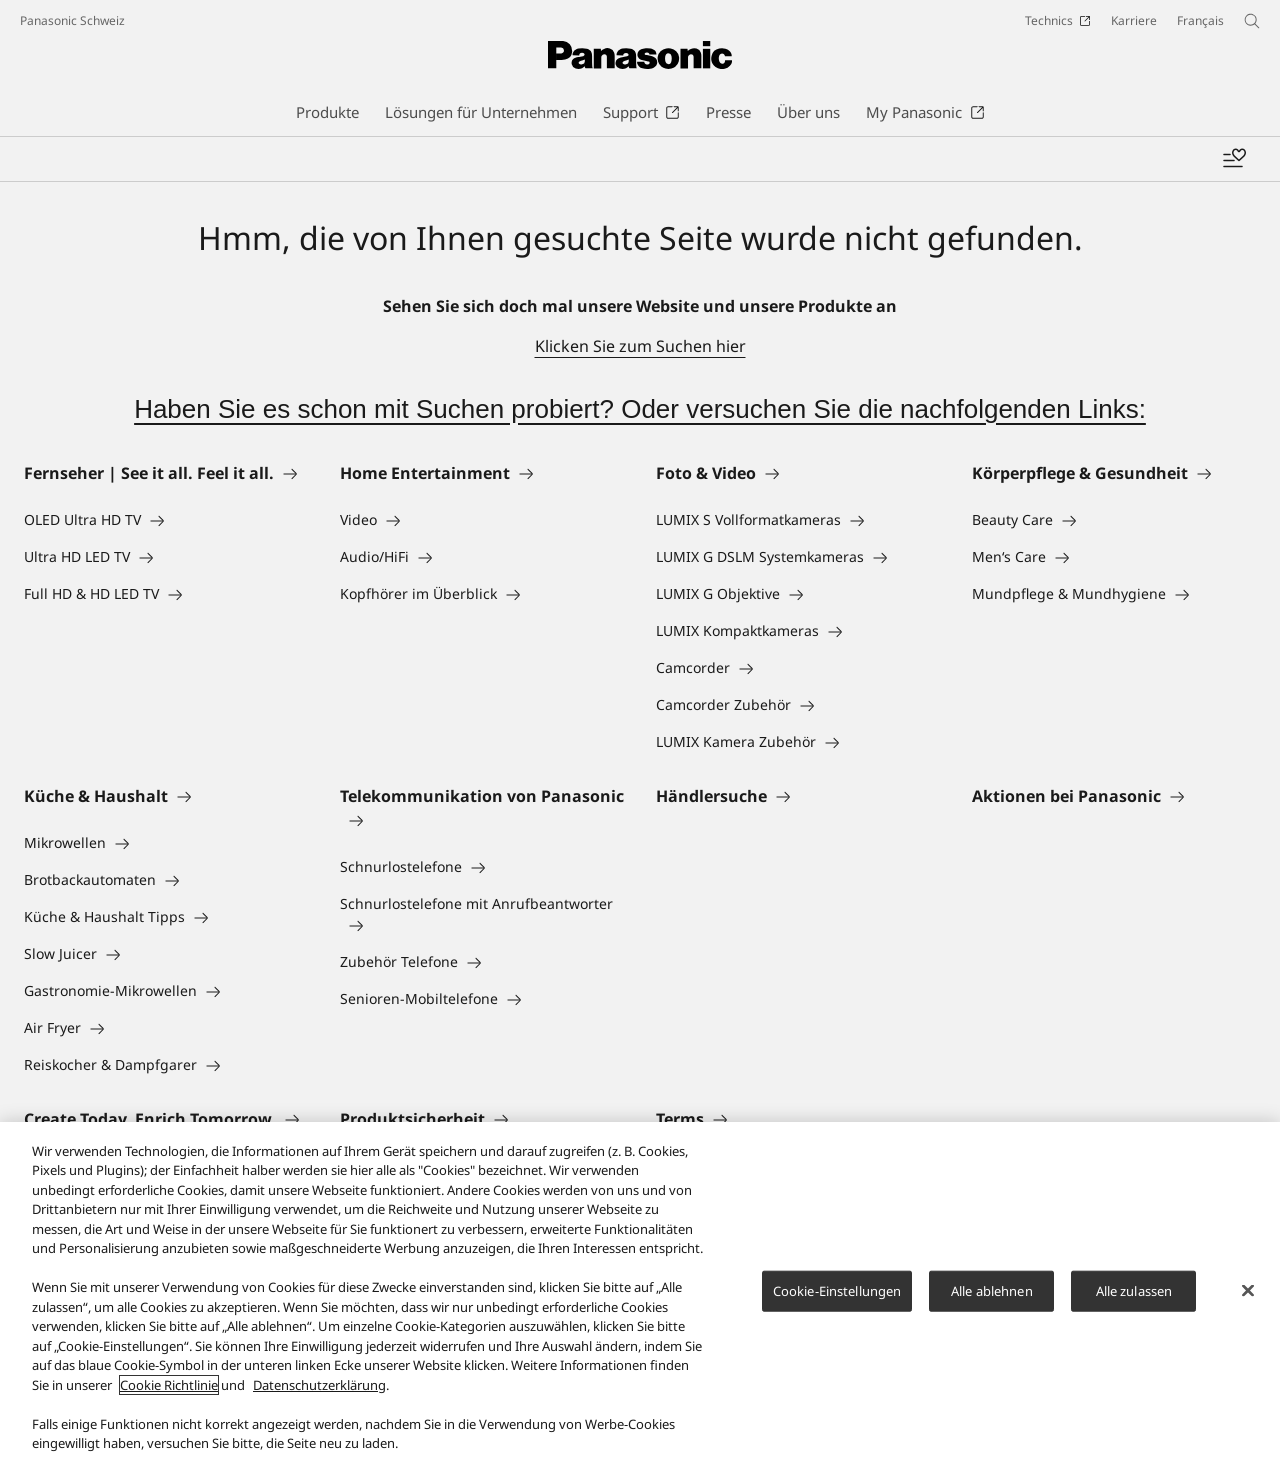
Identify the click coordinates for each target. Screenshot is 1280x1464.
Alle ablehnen (992, 1300)
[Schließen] (1248, 1300)
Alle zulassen (1134, 1300)
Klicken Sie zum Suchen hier (640, 346)
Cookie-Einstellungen (837, 1300)
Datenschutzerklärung (319, 1394)
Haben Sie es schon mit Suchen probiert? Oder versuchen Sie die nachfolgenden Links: (640, 409)
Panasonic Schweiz (72, 20)
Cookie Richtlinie (169, 1394)
